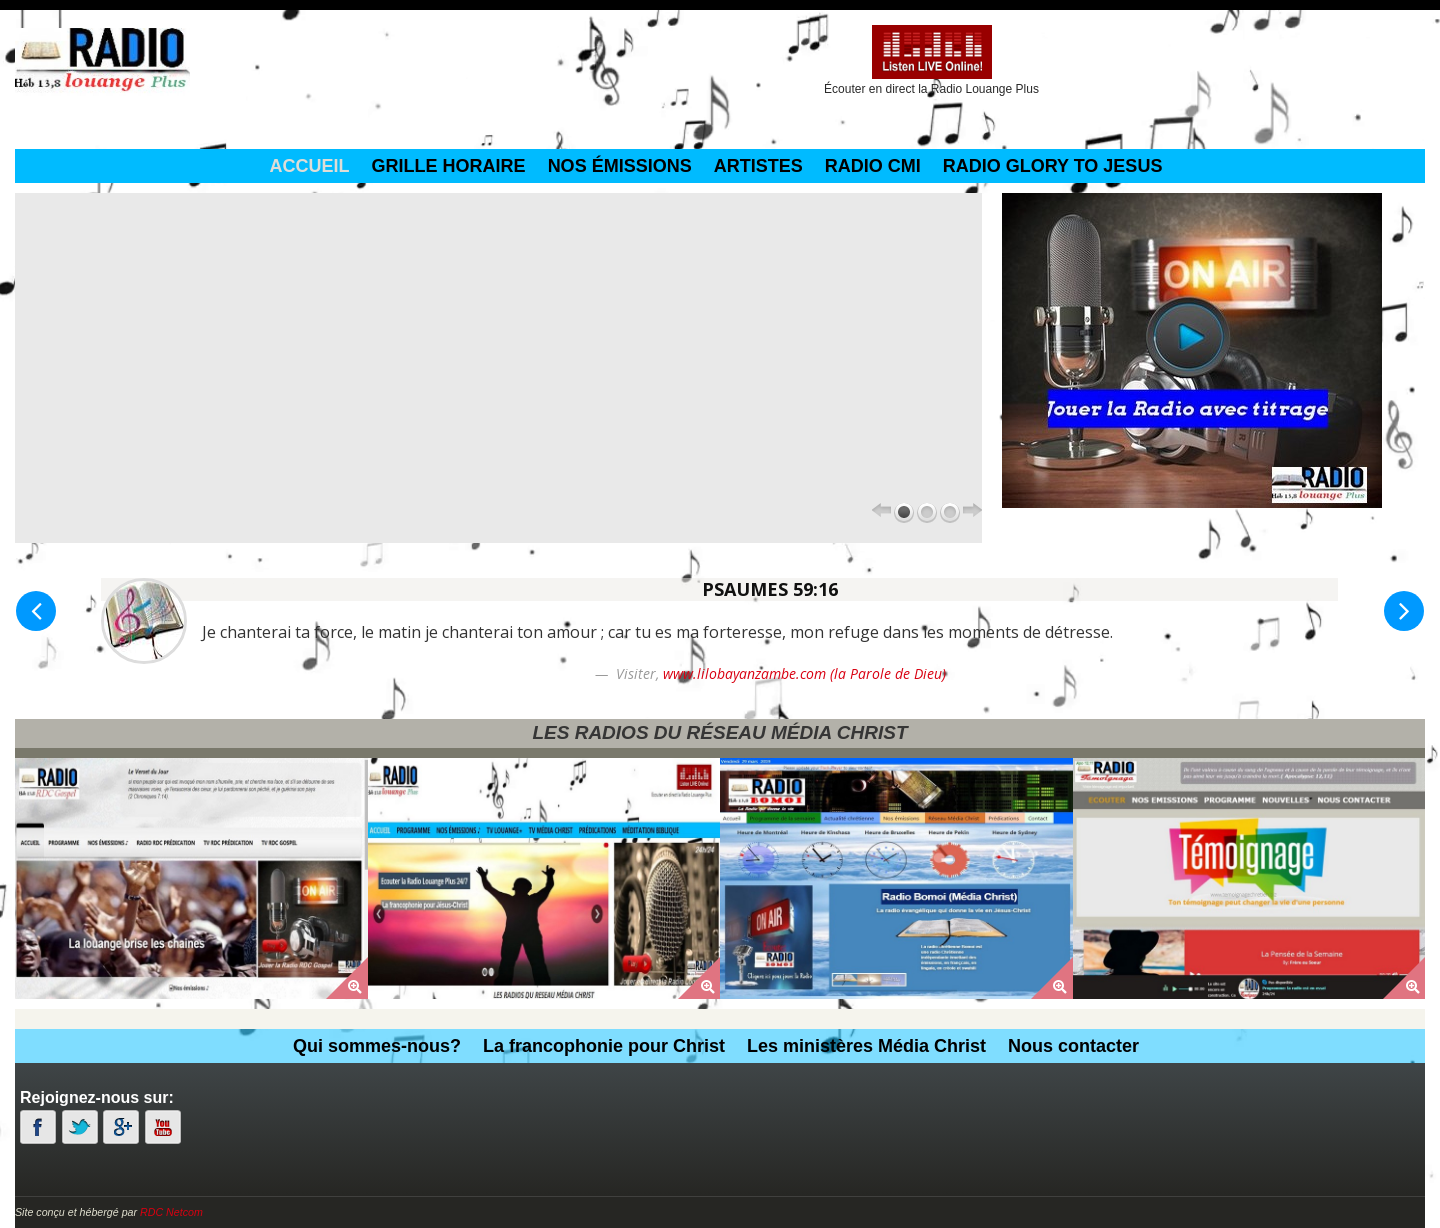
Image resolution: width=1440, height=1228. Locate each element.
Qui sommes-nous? (377, 1046)
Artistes (758, 166)
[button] (36, 611)
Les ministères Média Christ (866, 1046)
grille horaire (449, 166)
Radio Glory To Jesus (1053, 166)
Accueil (310, 166)
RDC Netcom (171, 1212)
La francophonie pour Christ (604, 1046)
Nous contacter (1073, 1046)
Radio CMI (873, 166)
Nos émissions (620, 166)
